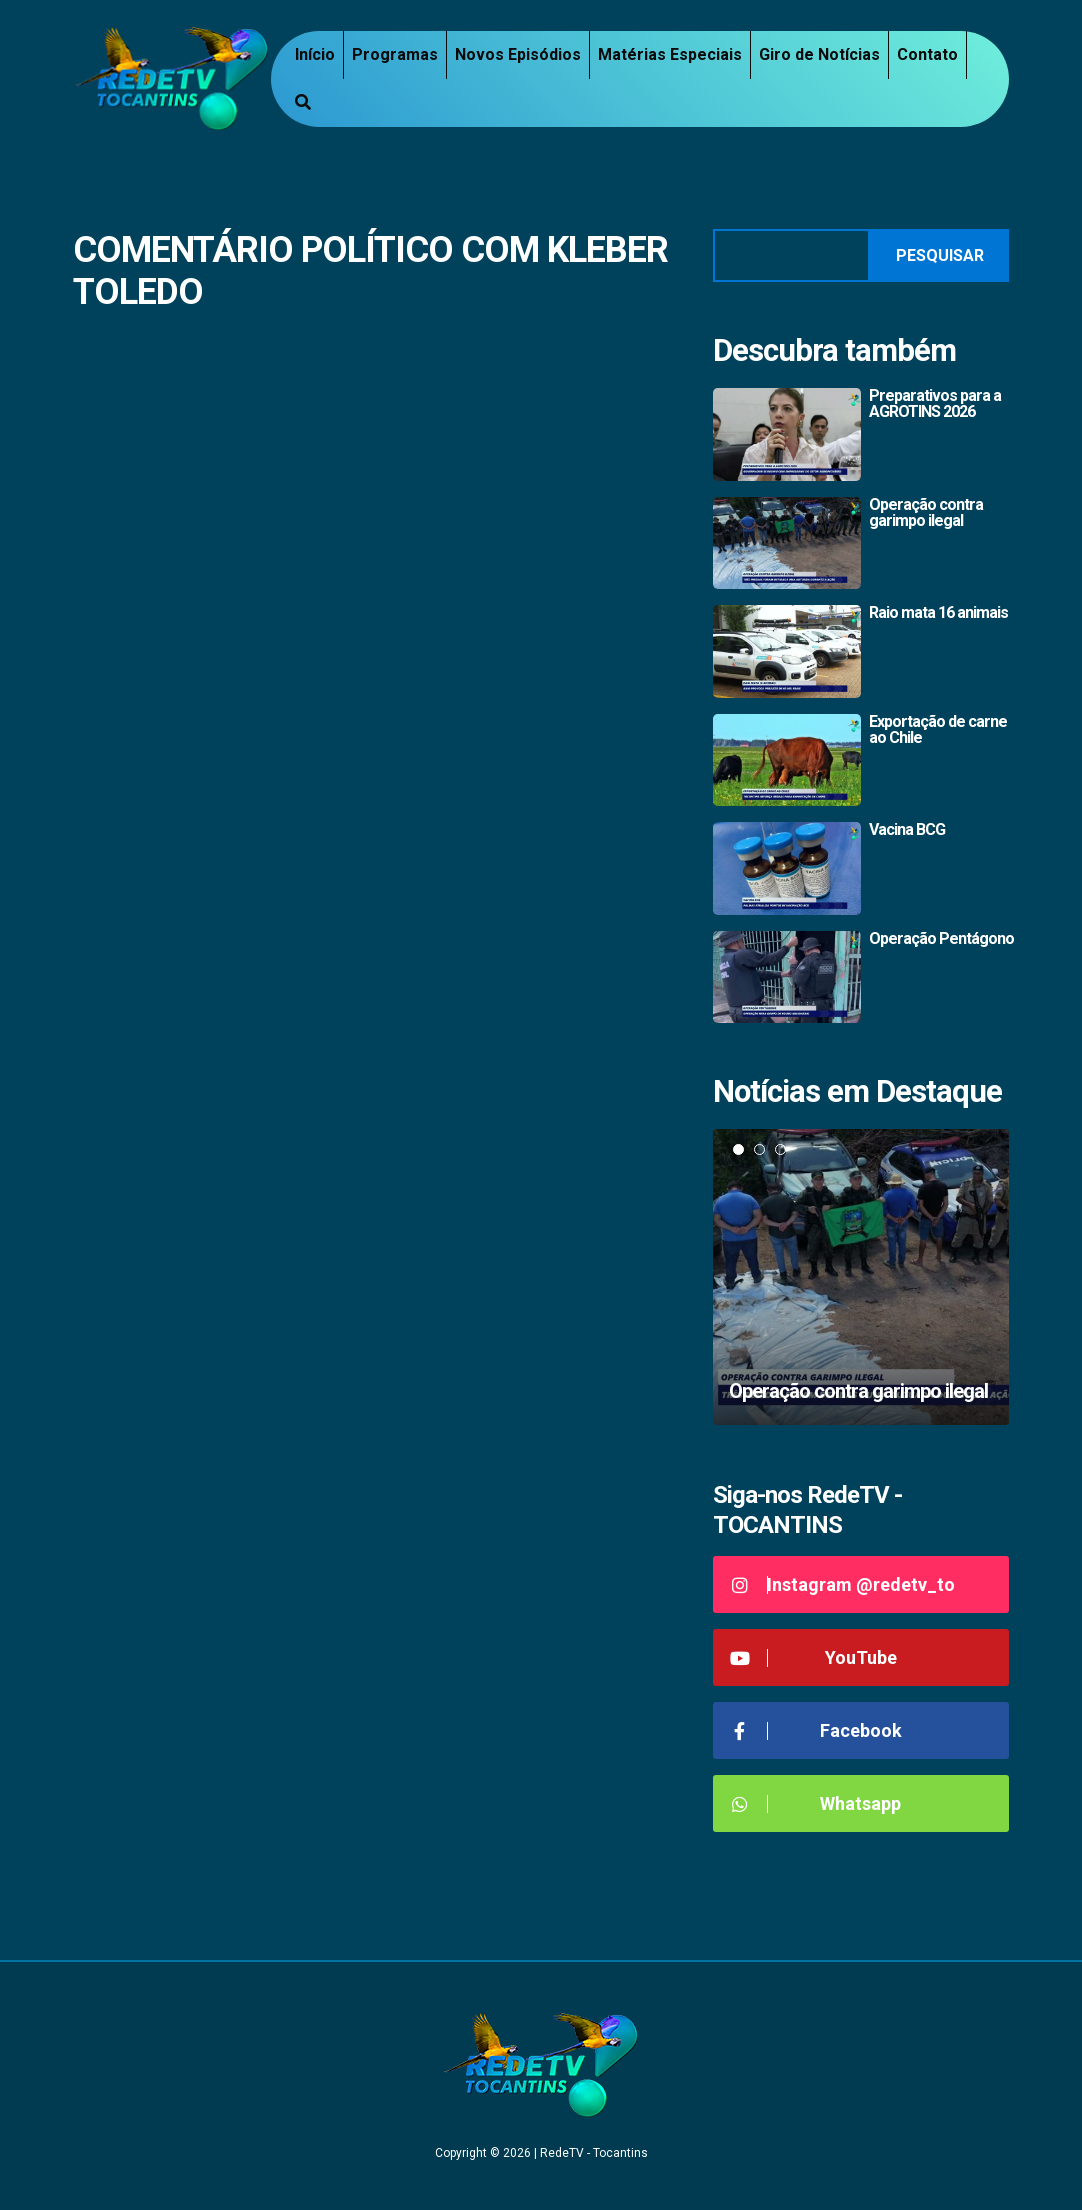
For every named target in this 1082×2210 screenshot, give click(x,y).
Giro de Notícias (819, 54)
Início (315, 54)
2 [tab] (759, 1149)
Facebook (815, 1730)
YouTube (812, 1657)
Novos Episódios (518, 54)
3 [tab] (780, 1149)
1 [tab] (738, 1149)
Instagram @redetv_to (841, 1584)
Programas (395, 54)
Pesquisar (940, 255)
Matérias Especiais (670, 54)
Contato (927, 54)
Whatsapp (814, 1803)
